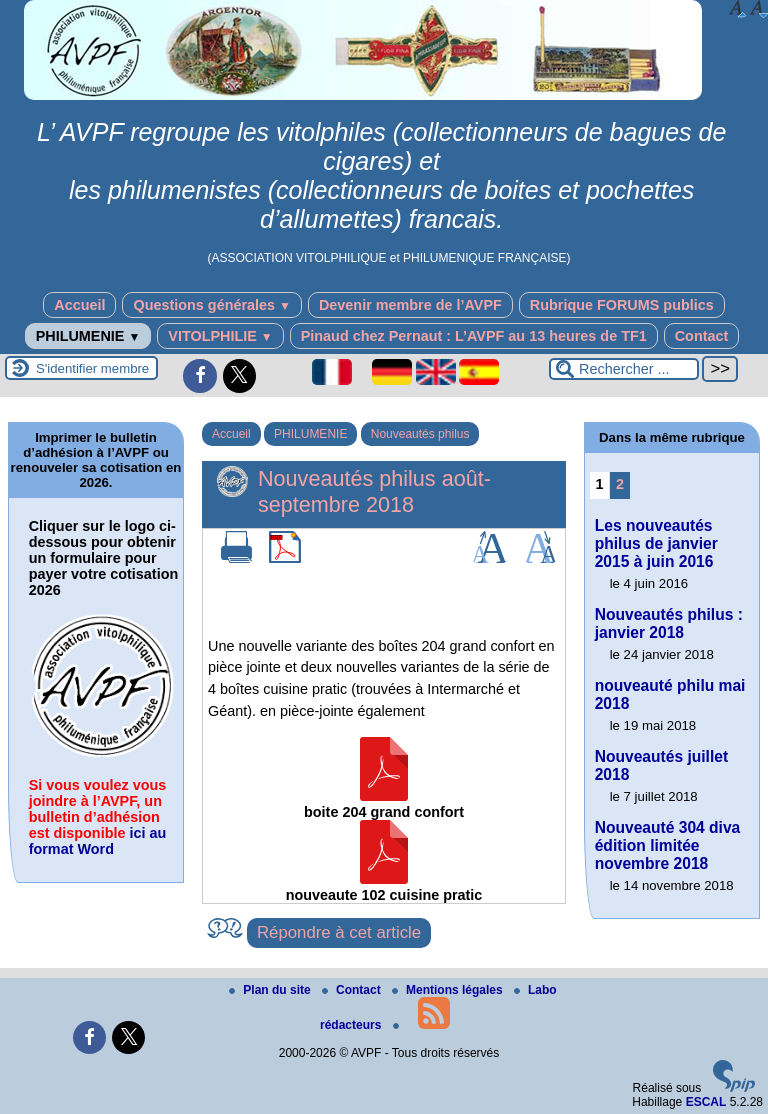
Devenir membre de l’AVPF (410, 305)
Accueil (79, 305)
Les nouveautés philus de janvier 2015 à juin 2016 (656, 543)
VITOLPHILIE (220, 336)
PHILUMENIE (88, 336)
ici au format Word (98, 841)
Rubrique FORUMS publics (622, 305)
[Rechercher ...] (624, 369)
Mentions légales (449, 990)
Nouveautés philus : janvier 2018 (669, 623)
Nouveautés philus (420, 434)
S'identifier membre (92, 368)
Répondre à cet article (339, 932)
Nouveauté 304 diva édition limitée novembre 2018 (668, 845)
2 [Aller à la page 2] (620, 484)
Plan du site (271, 990)
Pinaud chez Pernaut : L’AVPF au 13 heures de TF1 (474, 336)
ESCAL (706, 1102)
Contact (702, 336)
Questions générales (211, 305)
